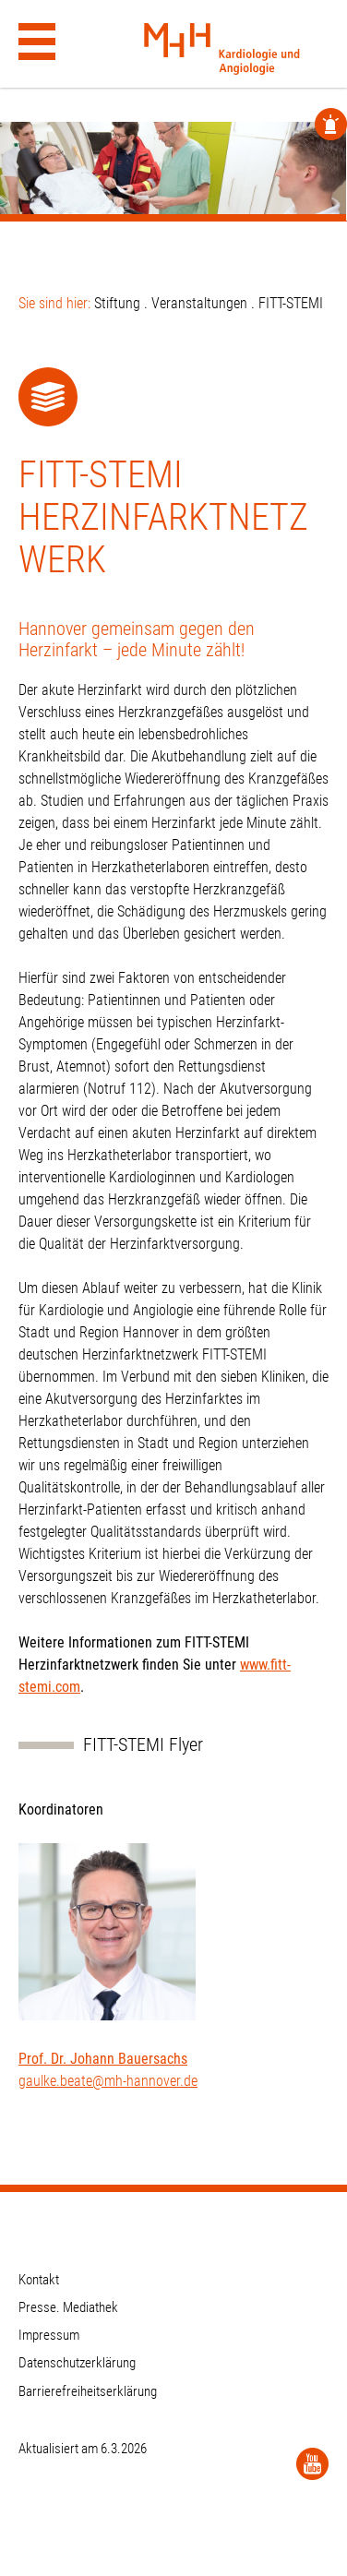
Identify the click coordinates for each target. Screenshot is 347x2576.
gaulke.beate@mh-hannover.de (107, 2081)
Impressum (48, 2335)
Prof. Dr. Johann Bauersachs (102, 2058)
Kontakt (38, 2279)
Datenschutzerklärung (77, 2362)
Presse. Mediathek (68, 2307)
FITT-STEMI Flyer (143, 1744)
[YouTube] (312, 2464)
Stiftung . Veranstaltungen (170, 303)
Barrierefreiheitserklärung (87, 2391)
